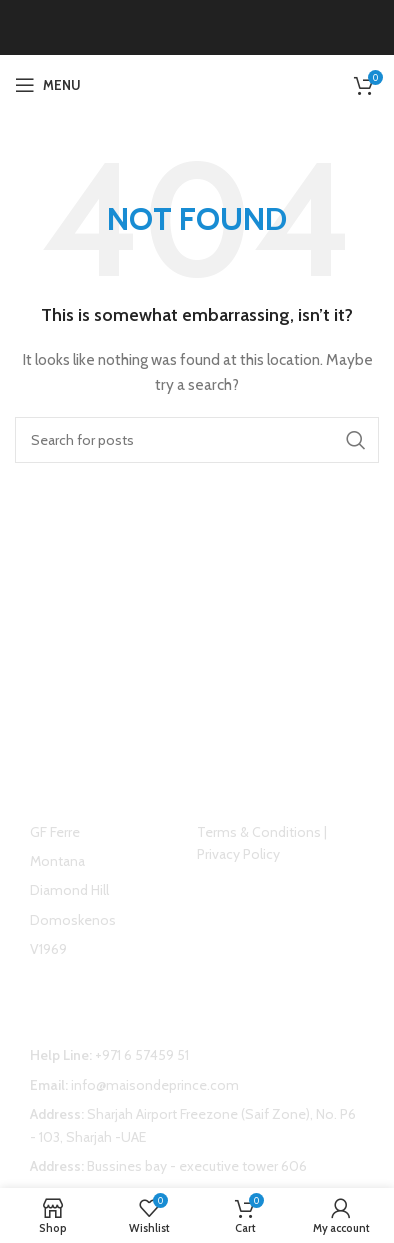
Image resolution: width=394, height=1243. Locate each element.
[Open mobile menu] (48, 85)
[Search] (197, 440)
